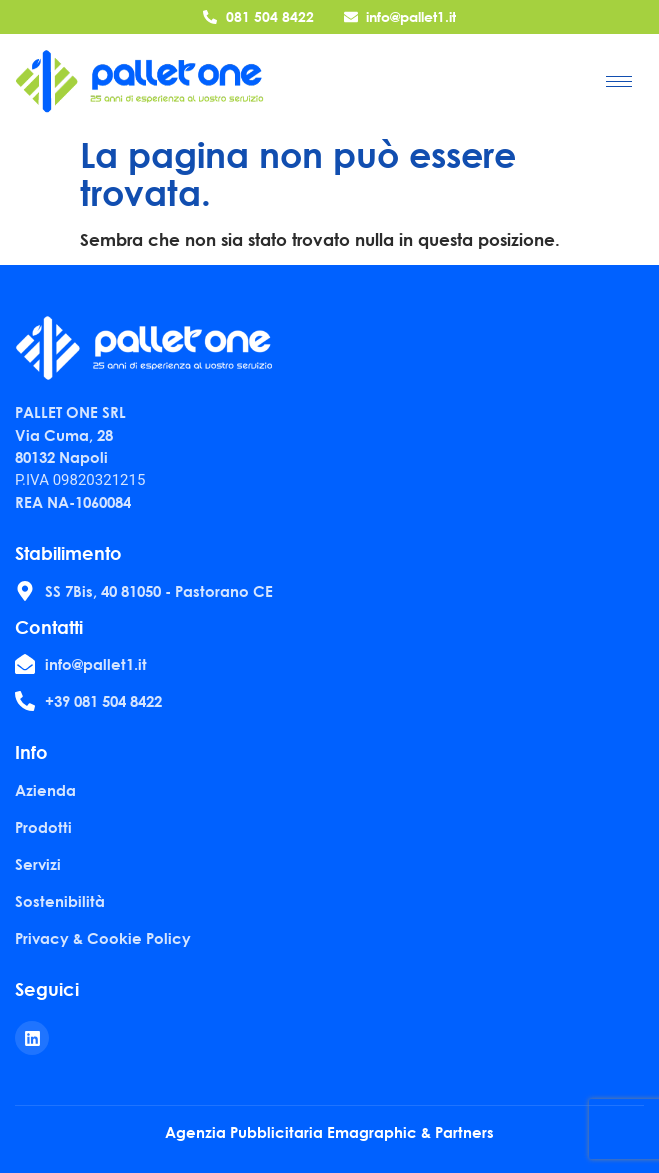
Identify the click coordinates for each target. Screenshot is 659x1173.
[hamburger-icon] (619, 81)
